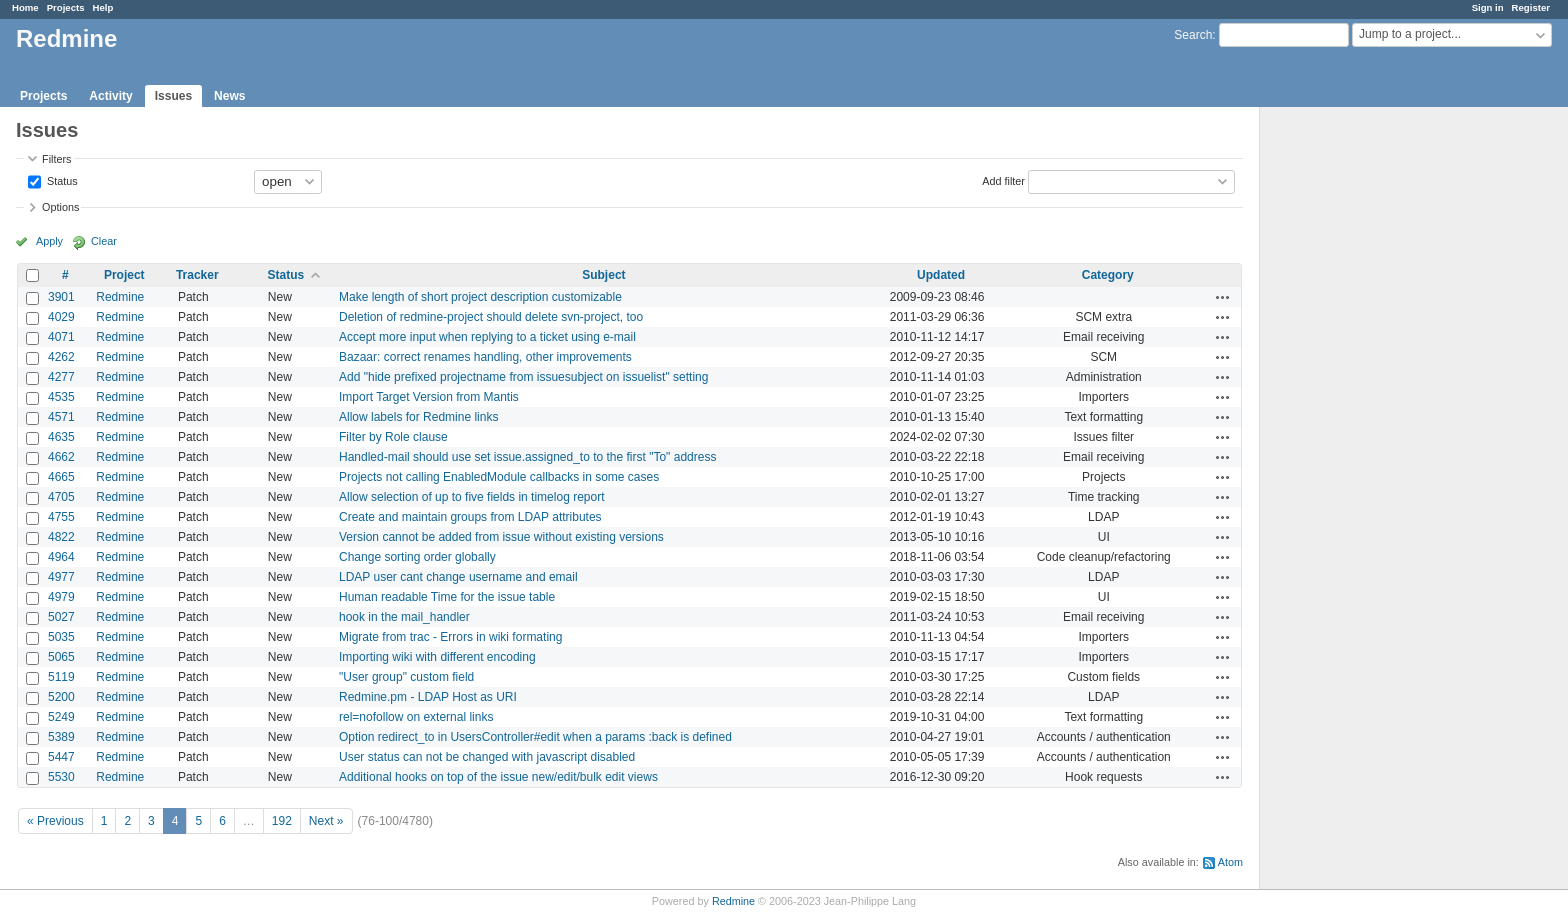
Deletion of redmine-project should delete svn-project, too (491, 317)
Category (1108, 275)
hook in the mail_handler (404, 617)
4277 (61, 377)
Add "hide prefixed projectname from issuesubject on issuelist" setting (523, 377)
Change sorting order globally (417, 557)
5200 (61, 697)
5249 (61, 717)
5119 (61, 677)
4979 (61, 597)
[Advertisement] (1360, 421)
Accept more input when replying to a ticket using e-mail (487, 337)
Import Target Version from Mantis (429, 397)
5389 (61, 737)
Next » (326, 821)
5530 (61, 777)
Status (61, 180)
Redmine (120, 297)
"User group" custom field (406, 677)
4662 (61, 457)
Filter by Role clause (393, 437)
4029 (61, 317)
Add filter (1003, 180)
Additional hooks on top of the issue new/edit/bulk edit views (498, 777)
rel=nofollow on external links (416, 717)
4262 (61, 357)
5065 (61, 657)
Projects (66, 7)
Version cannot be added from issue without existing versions (501, 537)
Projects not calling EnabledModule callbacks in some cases (499, 477)
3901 (61, 297)
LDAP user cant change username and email (458, 577)
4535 (61, 397)
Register (1531, 7)
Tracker (197, 275)
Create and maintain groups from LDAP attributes (470, 517)
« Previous (55, 821)
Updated (941, 275)
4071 (61, 337)
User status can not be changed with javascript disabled (487, 757)
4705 (61, 497)
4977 (61, 577)
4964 (61, 557)
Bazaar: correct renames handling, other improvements (485, 357)
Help (103, 7)
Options (60, 207)
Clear (104, 241)
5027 (61, 617)
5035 (61, 637)
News (229, 96)
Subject (603, 275)
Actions (1223, 297)
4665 (61, 477)
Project (124, 275)
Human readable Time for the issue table (447, 597)
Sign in (1488, 7)
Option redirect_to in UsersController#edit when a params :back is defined (535, 737)
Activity (110, 96)
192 (282, 821)
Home (25, 7)
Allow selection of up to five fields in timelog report (471, 497)
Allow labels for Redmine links (418, 417)
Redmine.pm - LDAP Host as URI (428, 697)
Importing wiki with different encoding (437, 657)
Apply (49, 241)
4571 (61, 417)
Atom (1230, 862)
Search (1193, 35)
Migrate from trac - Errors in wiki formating (450, 637)
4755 (61, 517)
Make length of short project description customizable (480, 297)
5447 (61, 757)
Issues (173, 96)
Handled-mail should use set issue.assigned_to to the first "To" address (527, 457)
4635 (61, 437)
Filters (56, 159)
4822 (61, 537)
